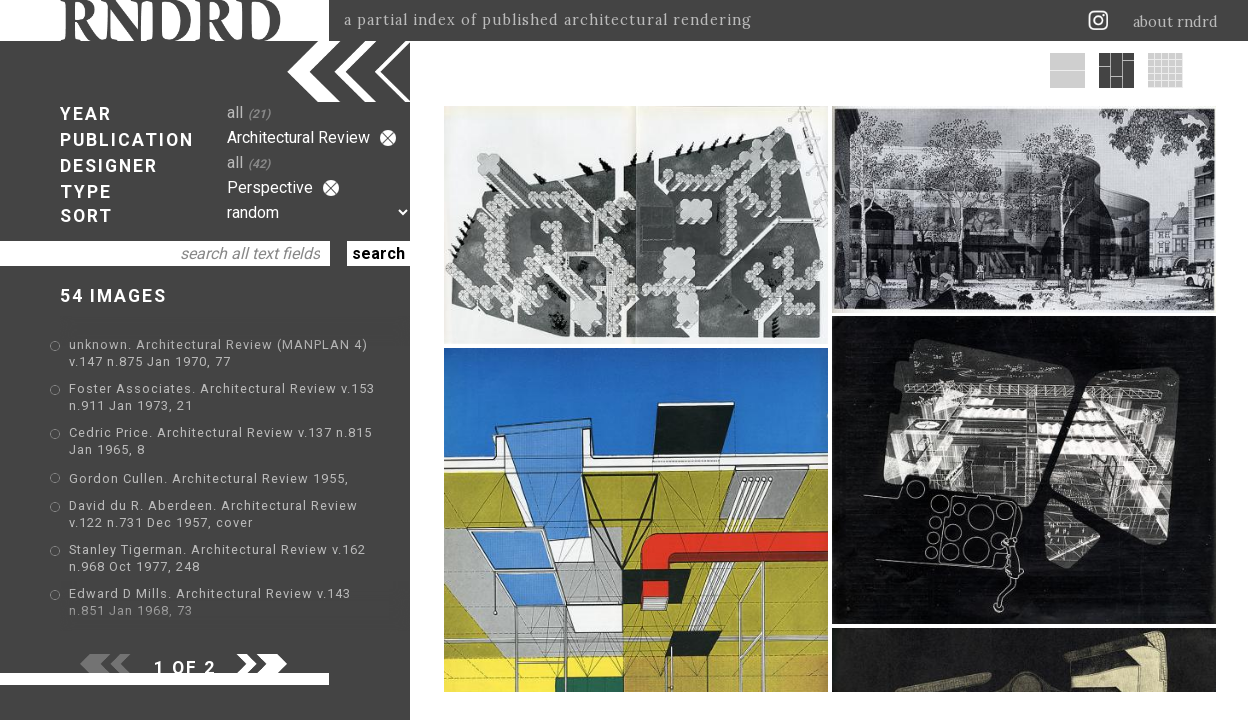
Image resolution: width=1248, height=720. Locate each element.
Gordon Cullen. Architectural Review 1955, (209, 478)
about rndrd (1175, 22)
